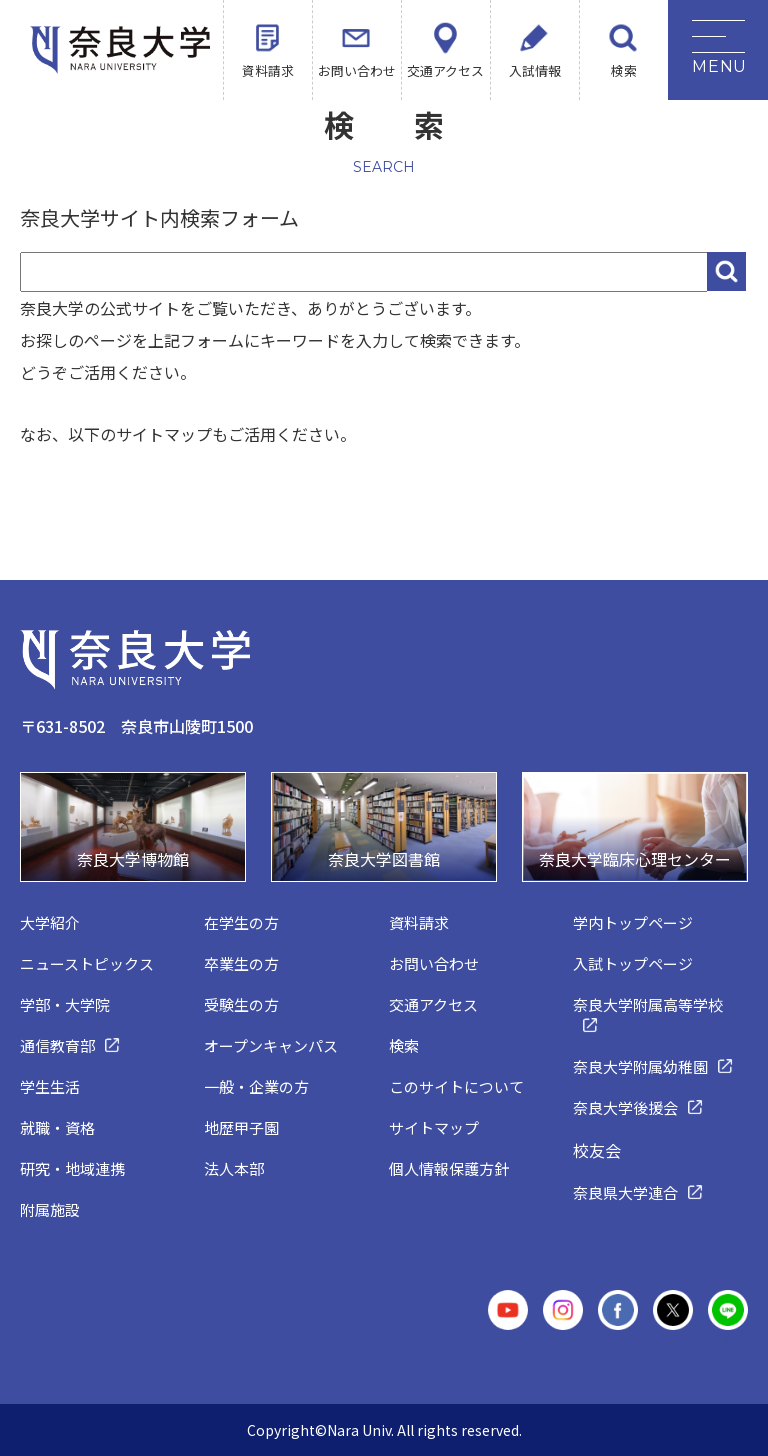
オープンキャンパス (271, 1045)
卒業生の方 (241, 963)
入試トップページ (633, 963)
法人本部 (234, 1168)
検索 (624, 70)
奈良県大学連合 (625, 1192)
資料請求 (268, 70)
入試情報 (535, 70)
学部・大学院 (65, 1004)
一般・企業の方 (256, 1086)
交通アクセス (445, 70)
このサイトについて (456, 1086)
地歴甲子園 (241, 1127)
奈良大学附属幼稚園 (640, 1066)
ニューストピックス (87, 963)
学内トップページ (633, 922)
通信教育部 (57, 1045)
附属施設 (50, 1209)
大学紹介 (50, 922)
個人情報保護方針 (449, 1168)
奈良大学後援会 (625, 1107)
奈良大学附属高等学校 (648, 1004)
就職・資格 (57, 1127)
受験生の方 (241, 1004)
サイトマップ (434, 1127)
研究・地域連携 (72, 1168)
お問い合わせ (357, 70)
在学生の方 (241, 922)
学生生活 (50, 1086)
